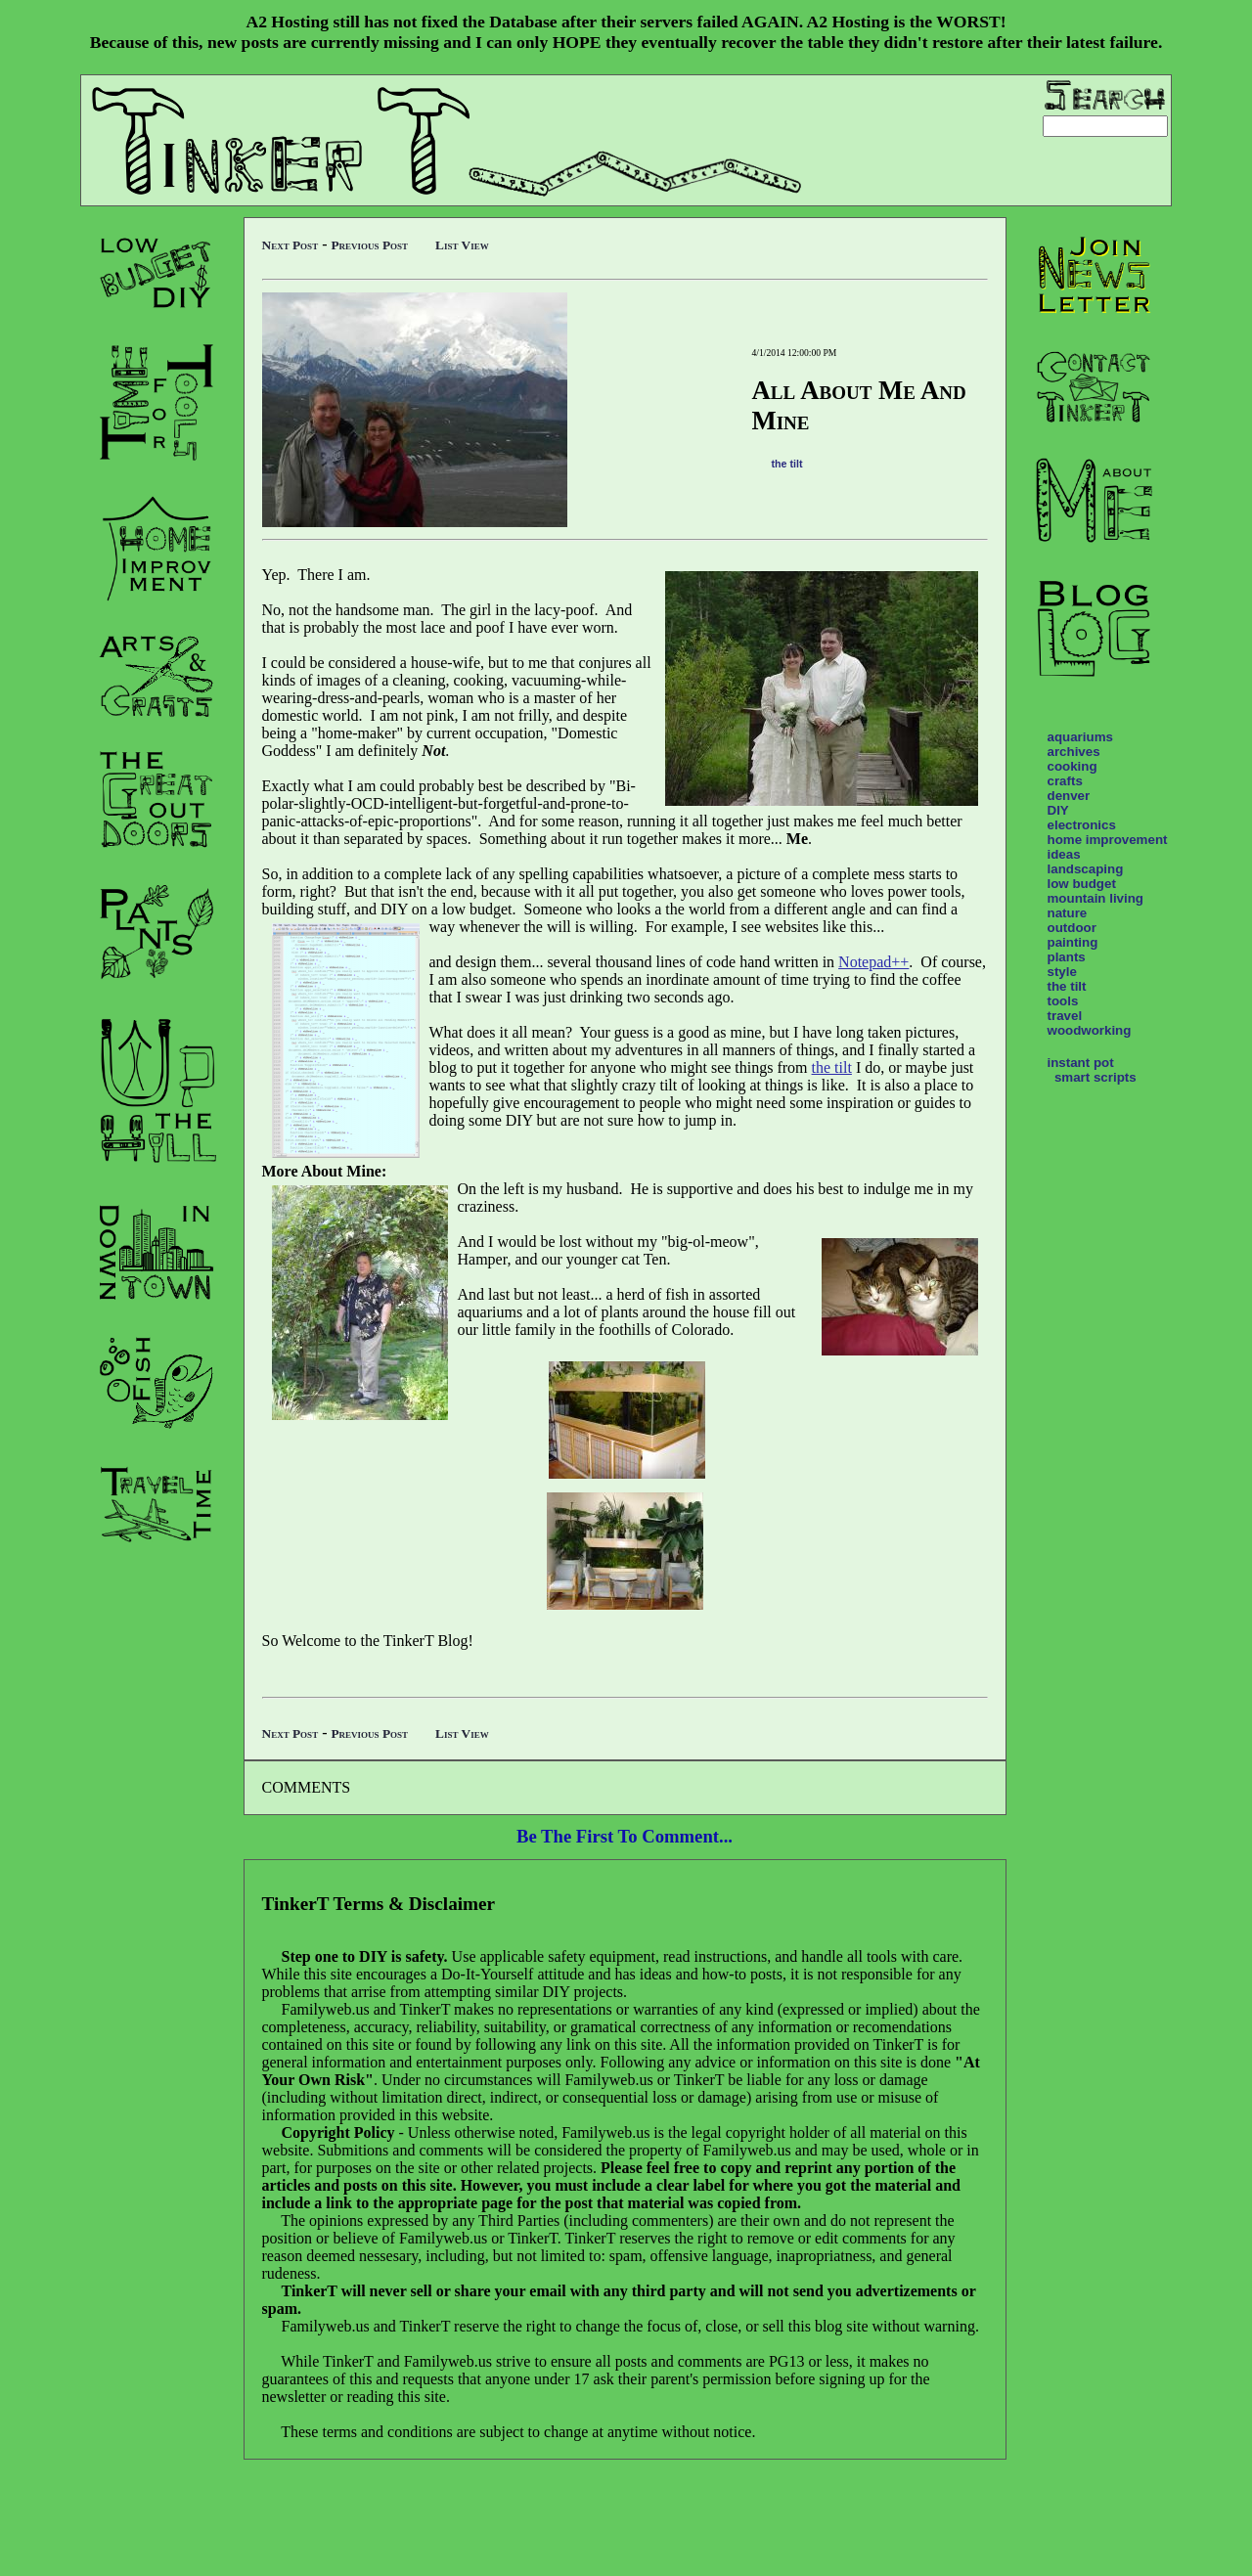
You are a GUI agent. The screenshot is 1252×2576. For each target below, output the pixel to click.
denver (1069, 795)
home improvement (1108, 839)
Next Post (290, 245)
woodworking (1090, 1030)
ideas (1064, 854)
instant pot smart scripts (1092, 1070)
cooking (1072, 766)
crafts (1065, 781)
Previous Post (369, 245)
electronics (1082, 825)
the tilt (787, 463)
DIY (1058, 810)
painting (1073, 942)
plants (1067, 957)
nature (1068, 913)
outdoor (1072, 927)
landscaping (1086, 869)
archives (1074, 751)
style (1062, 971)
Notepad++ (873, 962)
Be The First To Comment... (624, 1836)
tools (1063, 1001)
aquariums (1080, 737)
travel (1065, 1015)
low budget (1082, 883)
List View (462, 245)
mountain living (1095, 898)
